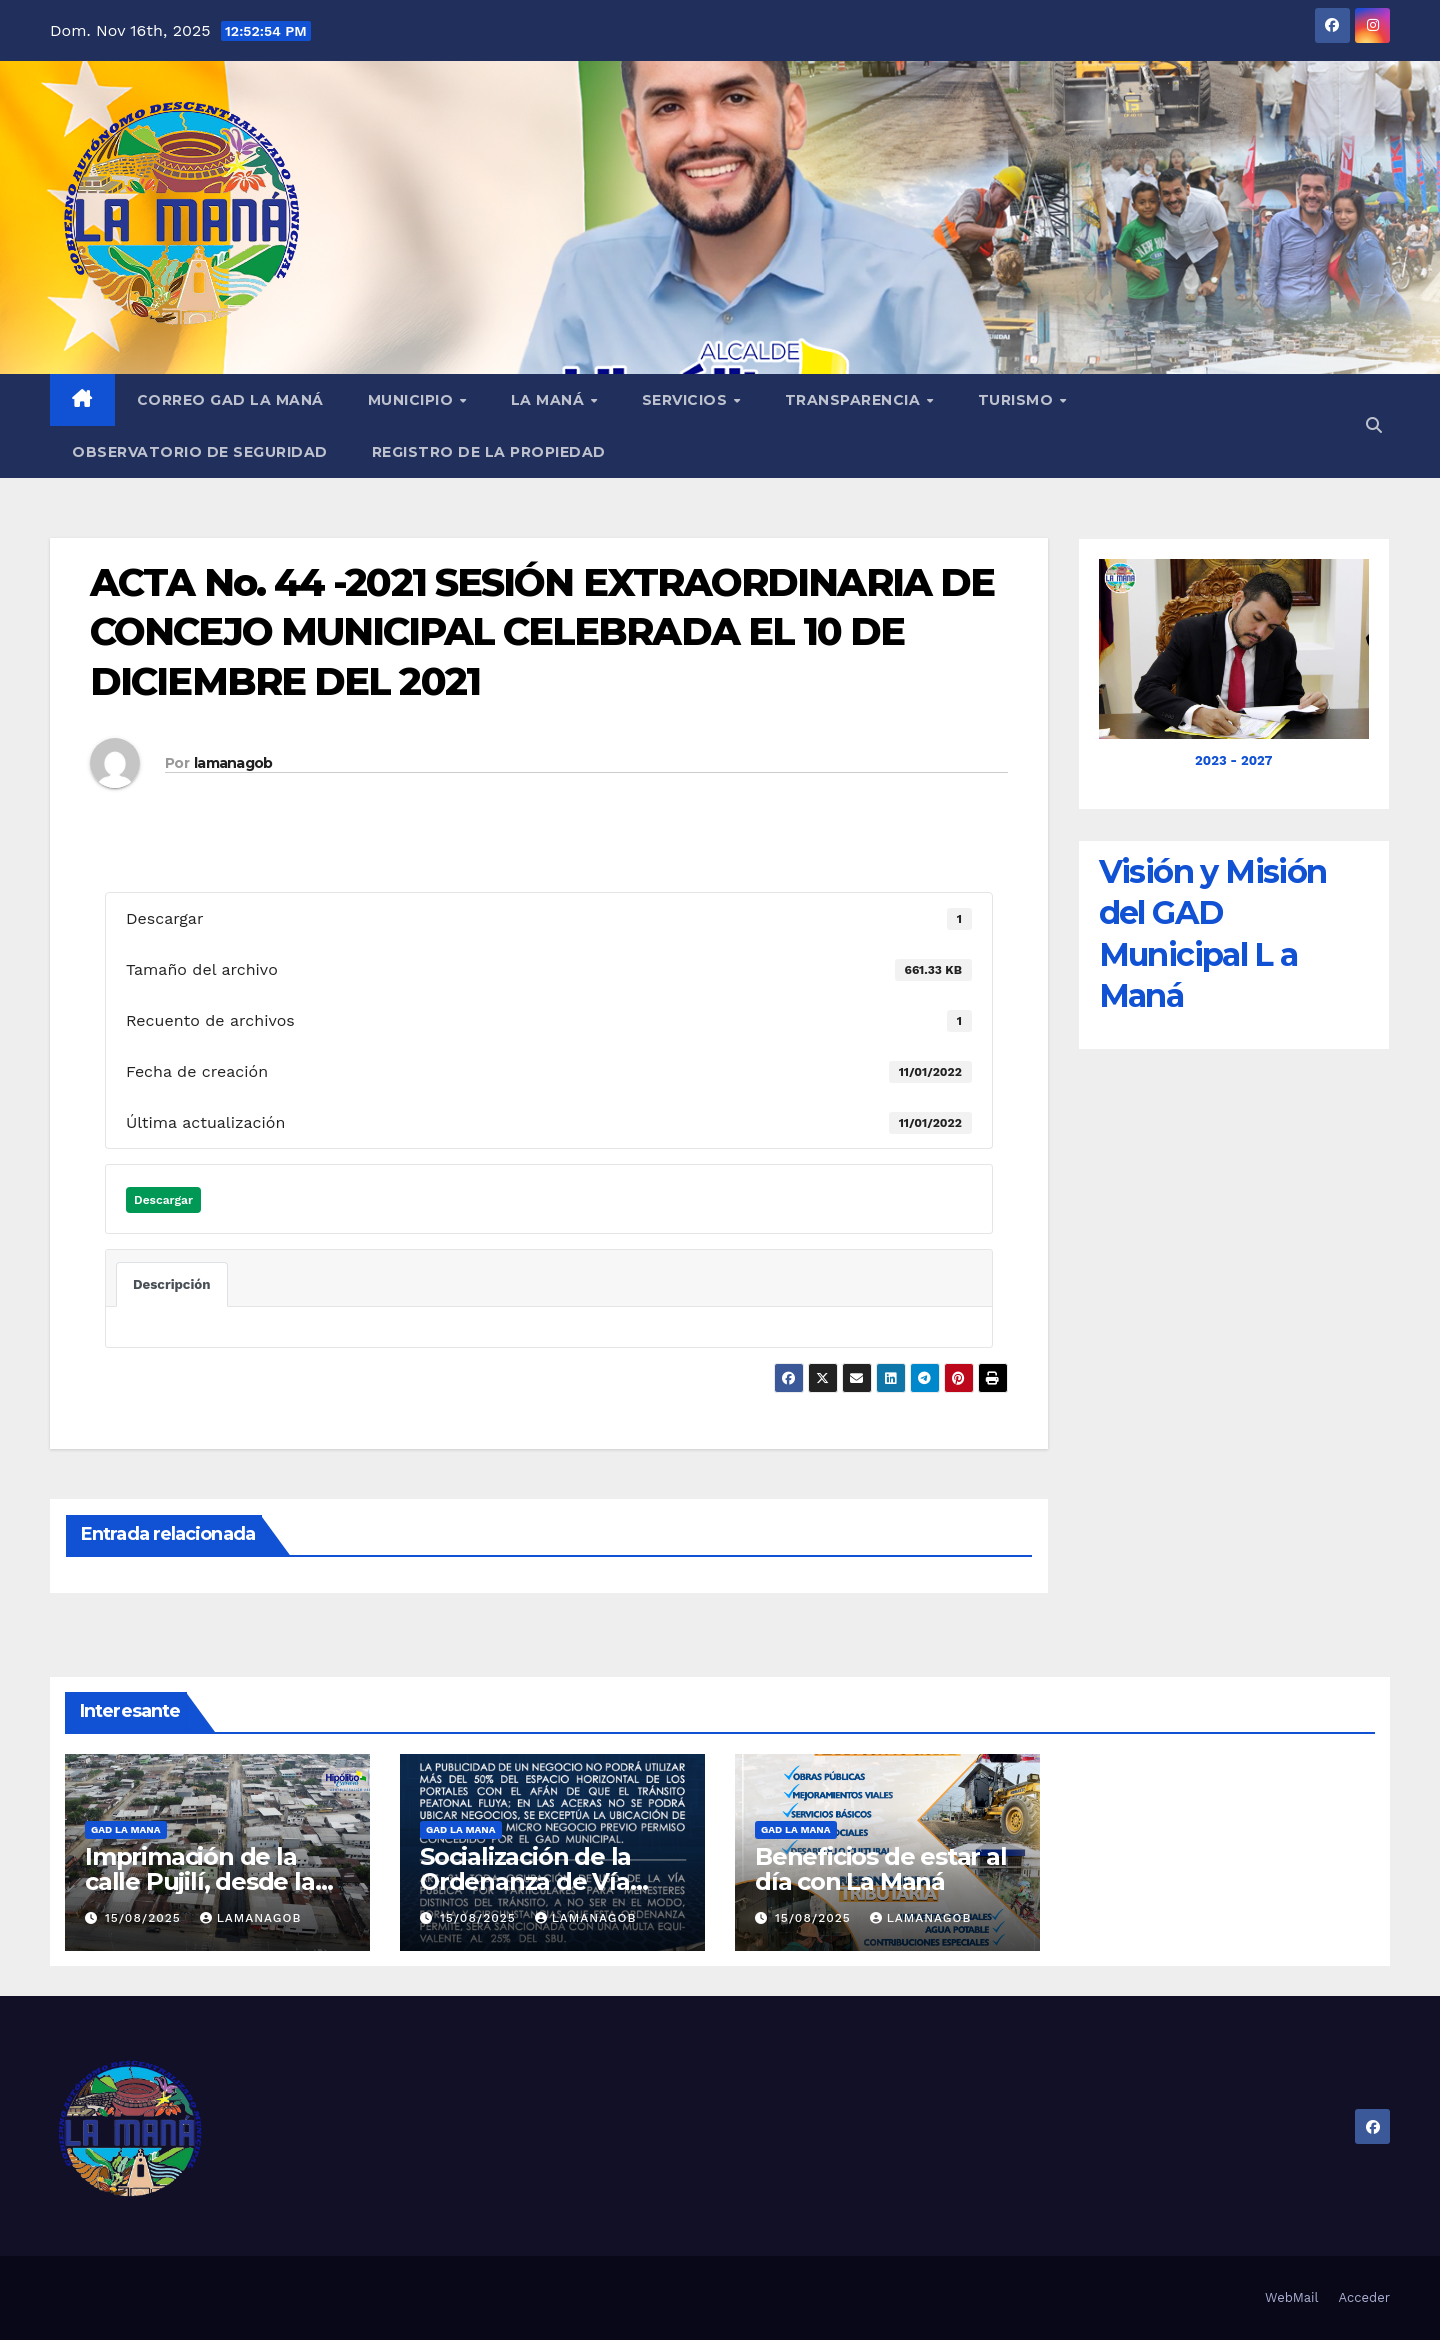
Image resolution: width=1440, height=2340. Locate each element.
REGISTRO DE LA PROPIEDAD (489, 452)
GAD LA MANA (126, 1829)
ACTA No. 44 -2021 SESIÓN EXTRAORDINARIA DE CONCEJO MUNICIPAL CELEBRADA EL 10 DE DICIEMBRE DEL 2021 (542, 632)
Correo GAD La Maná (230, 400)
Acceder (1364, 2297)
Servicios (687, 400)
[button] (1374, 425)
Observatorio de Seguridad (200, 452)
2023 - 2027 (1233, 760)
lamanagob (233, 763)
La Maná (550, 400)
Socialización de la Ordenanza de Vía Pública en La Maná (534, 1881)
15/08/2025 (145, 1918)
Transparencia (855, 400)
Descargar (163, 1200)
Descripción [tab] (172, 1284)
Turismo (1018, 400)
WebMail (1291, 2297)
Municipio (413, 400)
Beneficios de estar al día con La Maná (881, 1869)
